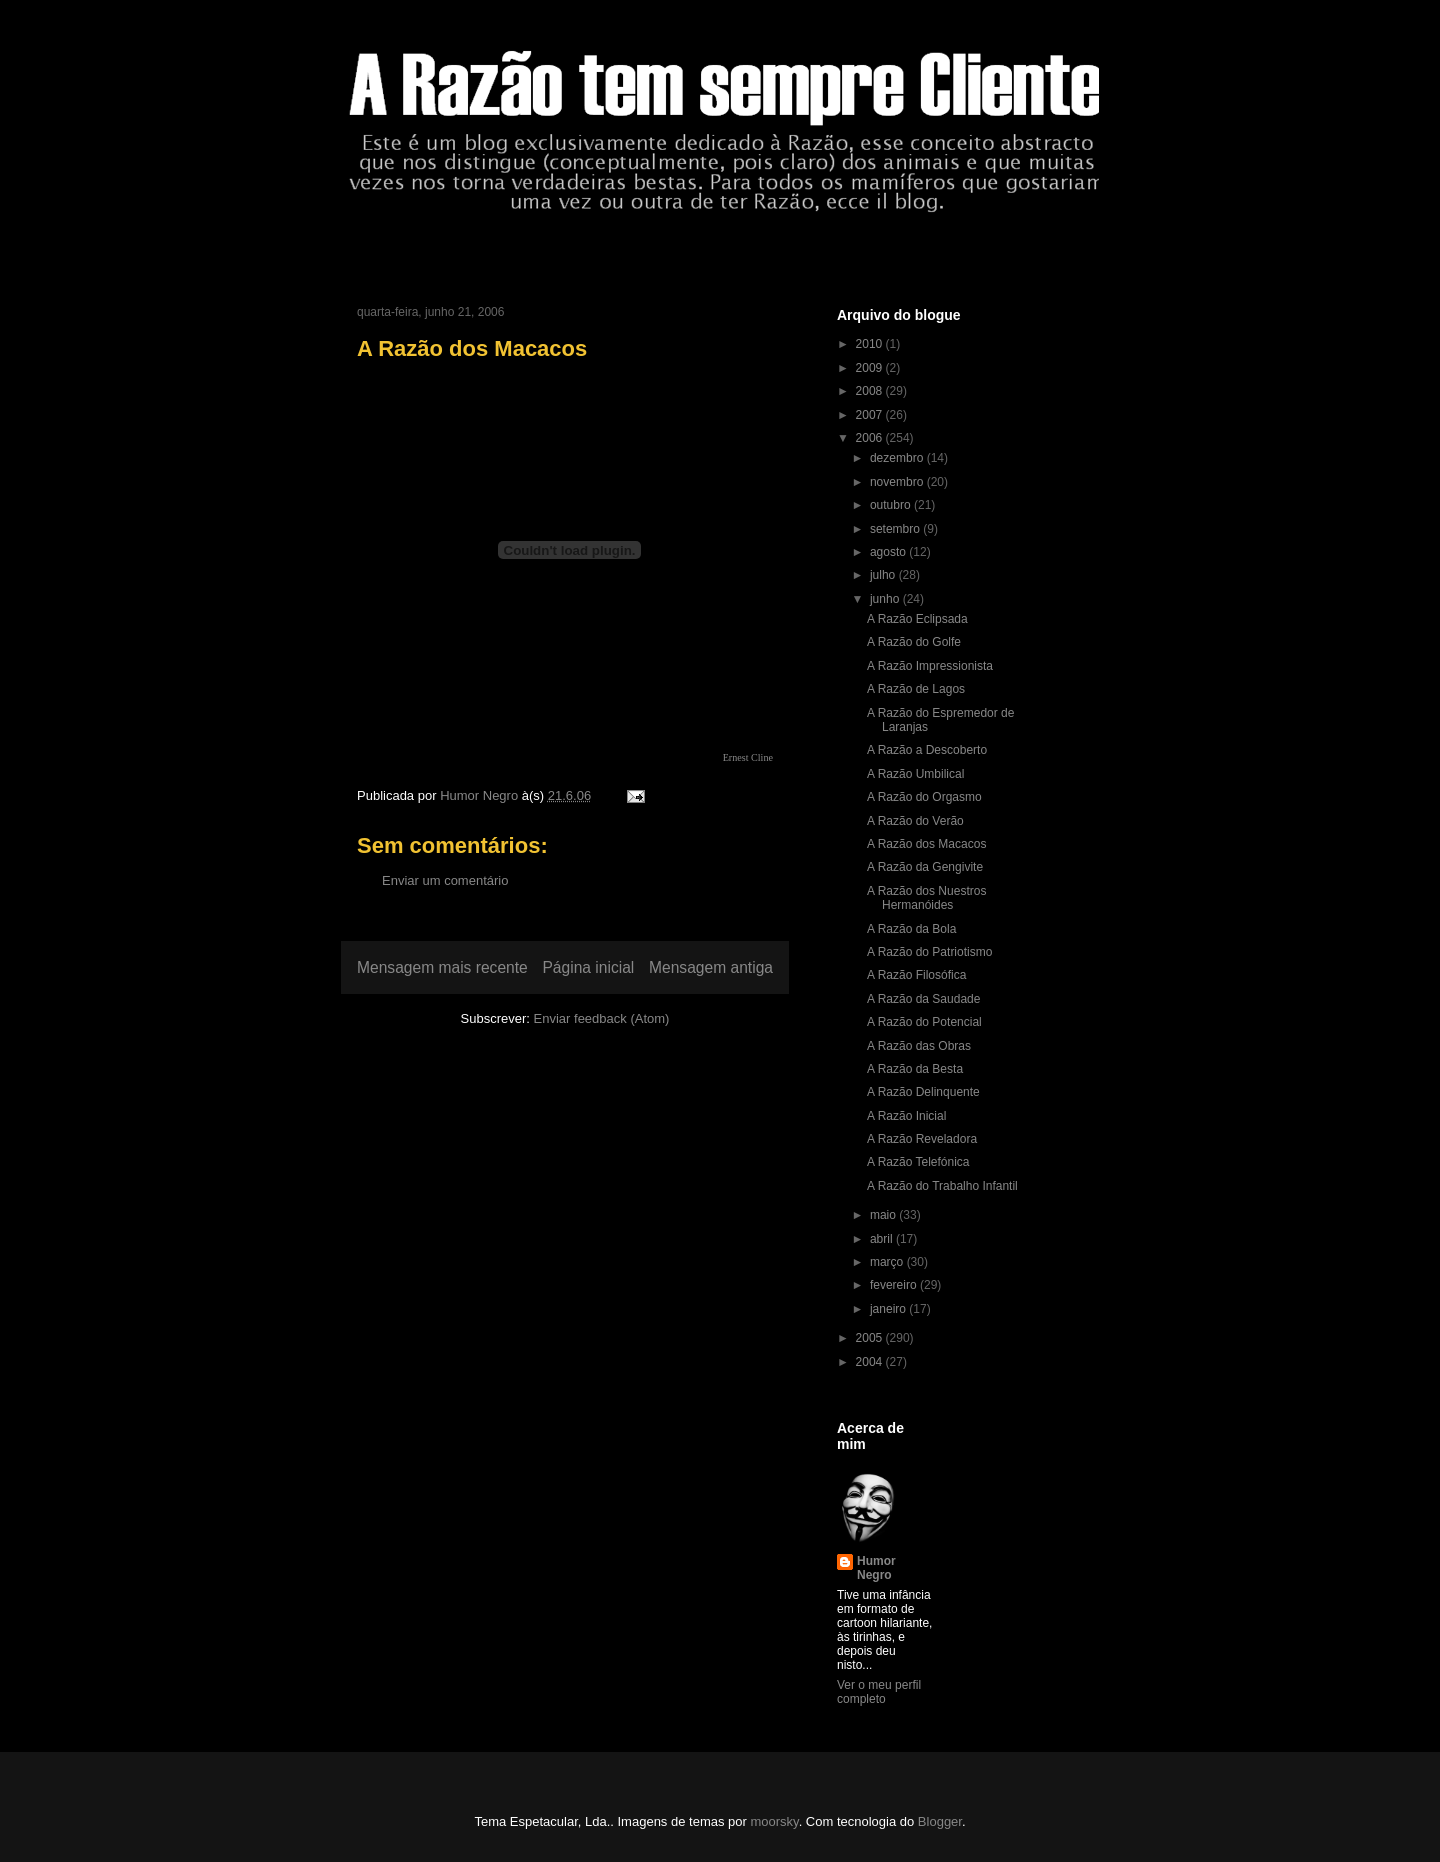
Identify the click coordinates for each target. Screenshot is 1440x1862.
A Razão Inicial (906, 1116)
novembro (898, 482)
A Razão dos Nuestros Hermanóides (926, 898)
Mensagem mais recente (442, 967)
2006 (871, 438)
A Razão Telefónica (918, 1162)
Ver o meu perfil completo (879, 1692)
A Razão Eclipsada (917, 619)
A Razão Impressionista (930, 666)
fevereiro (895, 1285)
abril (883, 1239)
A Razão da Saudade (923, 999)
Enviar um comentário (445, 880)
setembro (896, 529)
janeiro (889, 1309)
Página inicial (588, 967)
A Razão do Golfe (914, 642)
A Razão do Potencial (924, 1022)
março (888, 1262)
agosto (889, 552)
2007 (871, 415)
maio (884, 1215)
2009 (871, 368)
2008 (871, 391)
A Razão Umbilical (915, 774)
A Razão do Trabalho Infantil (942, 1186)
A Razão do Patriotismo (929, 952)
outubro (892, 505)
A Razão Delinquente (923, 1092)
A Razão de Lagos (916, 689)
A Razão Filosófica (916, 975)
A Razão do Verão (915, 821)
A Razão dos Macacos (926, 844)
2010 (871, 344)
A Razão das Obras (919, 1046)
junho (886, 599)
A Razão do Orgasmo (924, 797)
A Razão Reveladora (922, 1139)
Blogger (940, 1821)
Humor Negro (876, 1568)
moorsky (774, 1821)
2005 (871, 1338)
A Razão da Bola (911, 929)
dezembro (898, 458)
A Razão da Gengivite (925, 867)
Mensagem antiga (711, 967)
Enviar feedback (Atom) (602, 1018)
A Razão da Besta (915, 1069)
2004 (871, 1362)
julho (884, 575)
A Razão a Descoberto (927, 750)
